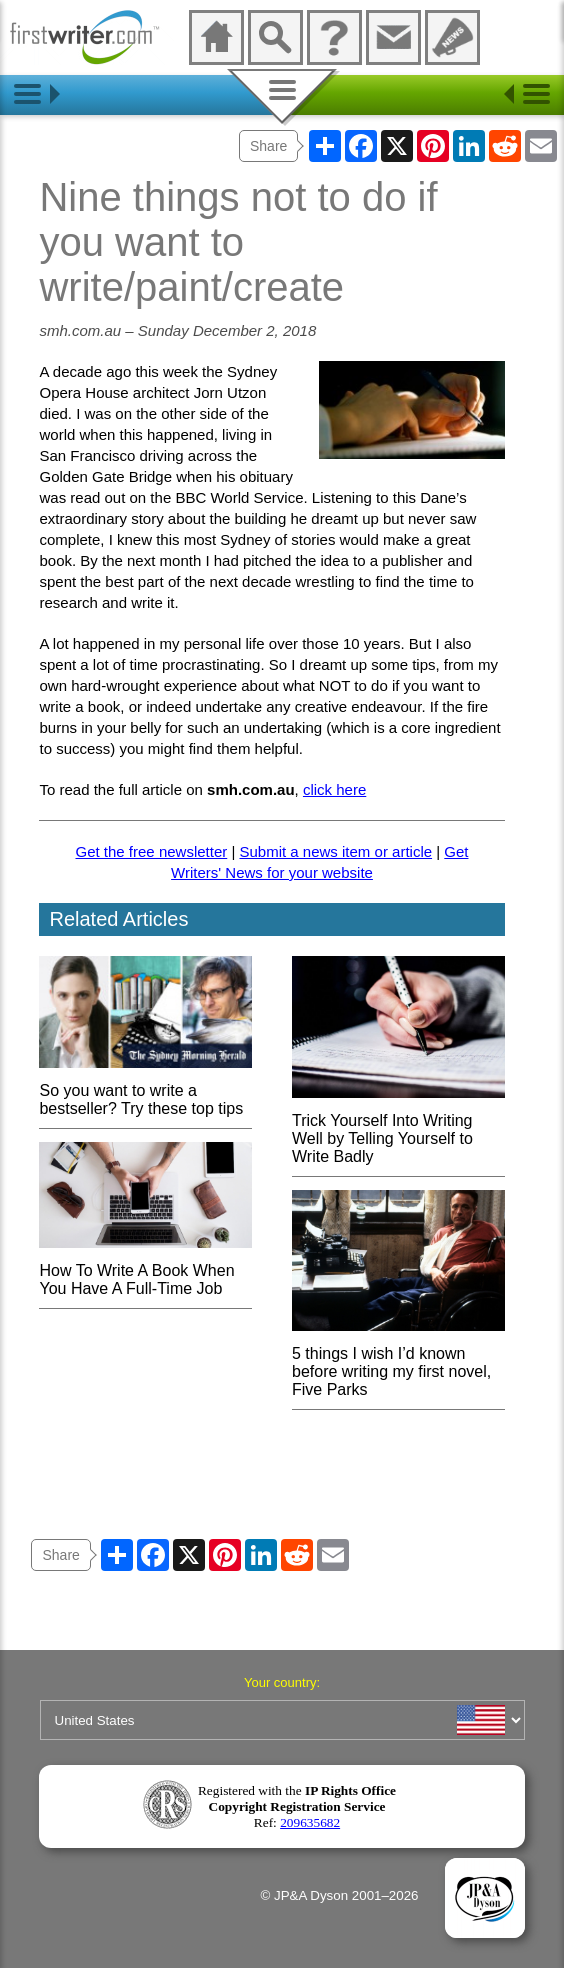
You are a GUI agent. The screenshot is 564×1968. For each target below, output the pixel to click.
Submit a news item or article (335, 851)
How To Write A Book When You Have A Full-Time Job (145, 1270)
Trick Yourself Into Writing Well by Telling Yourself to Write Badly (398, 1129)
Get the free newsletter (152, 851)
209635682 (310, 1822)
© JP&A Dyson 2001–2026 (340, 1895)
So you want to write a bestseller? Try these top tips (145, 1090)
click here (334, 789)
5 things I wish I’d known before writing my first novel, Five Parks (398, 1362)
